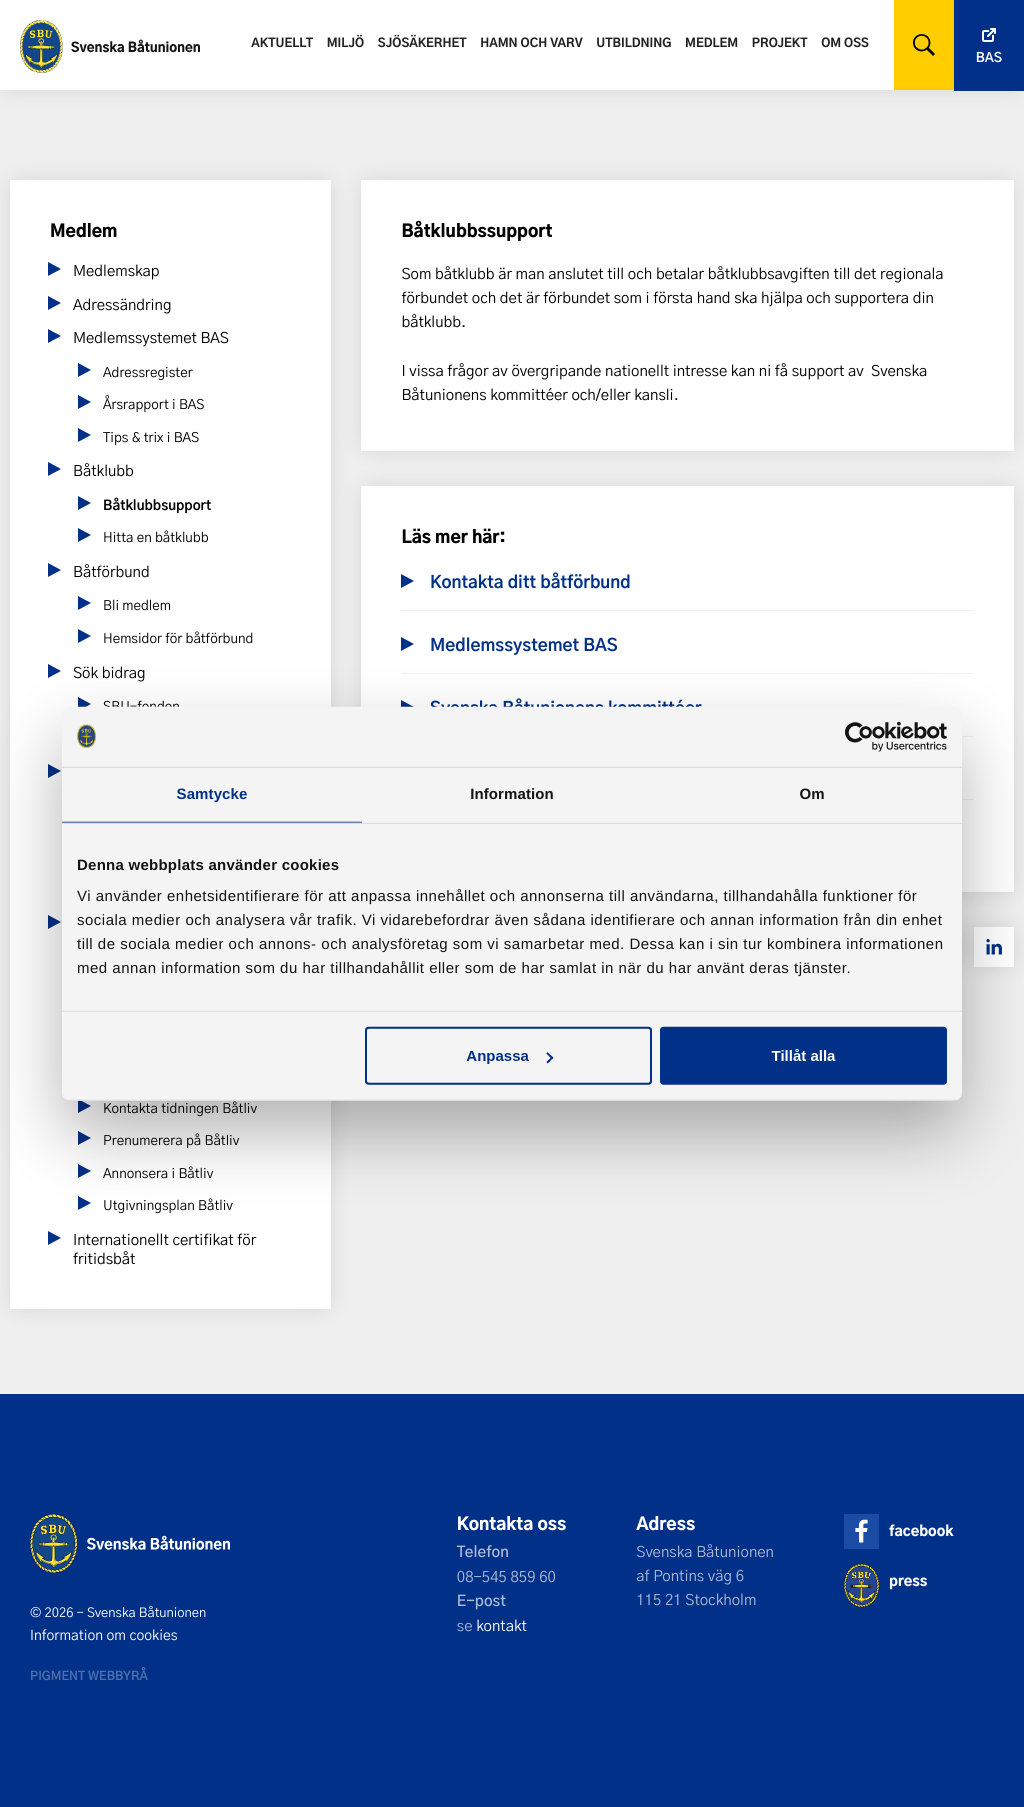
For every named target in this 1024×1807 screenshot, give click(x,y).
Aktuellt (282, 42)
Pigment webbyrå (89, 1675)
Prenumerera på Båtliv (171, 1140)
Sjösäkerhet (422, 42)
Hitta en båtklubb (156, 537)
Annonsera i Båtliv (158, 1173)
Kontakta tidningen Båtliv (180, 1108)
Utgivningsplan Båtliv (168, 1205)
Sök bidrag (109, 672)
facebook (921, 1530)
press (908, 1580)
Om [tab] (811, 793)
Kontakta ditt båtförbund (530, 581)
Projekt (780, 42)
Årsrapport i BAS (153, 404)
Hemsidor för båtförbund (178, 638)
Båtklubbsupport (157, 505)
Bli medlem (137, 605)
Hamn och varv (531, 42)
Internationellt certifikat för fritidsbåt (164, 1249)
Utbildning (633, 42)
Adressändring (122, 304)
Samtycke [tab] (212, 793)
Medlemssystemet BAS (151, 337)
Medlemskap (116, 270)
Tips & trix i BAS (151, 437)
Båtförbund (111, 571)
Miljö (345, 42)
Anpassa (509, 1055)
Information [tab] (512, 793)
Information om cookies (104, 1635)
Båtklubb (103, 470)
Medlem (711, 42)
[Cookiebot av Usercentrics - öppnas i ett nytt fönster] (859, 736)
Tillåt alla (803, 1055)
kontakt (501, 1625)
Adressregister (148, 372)
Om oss (845, 42)
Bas (989, 57)
